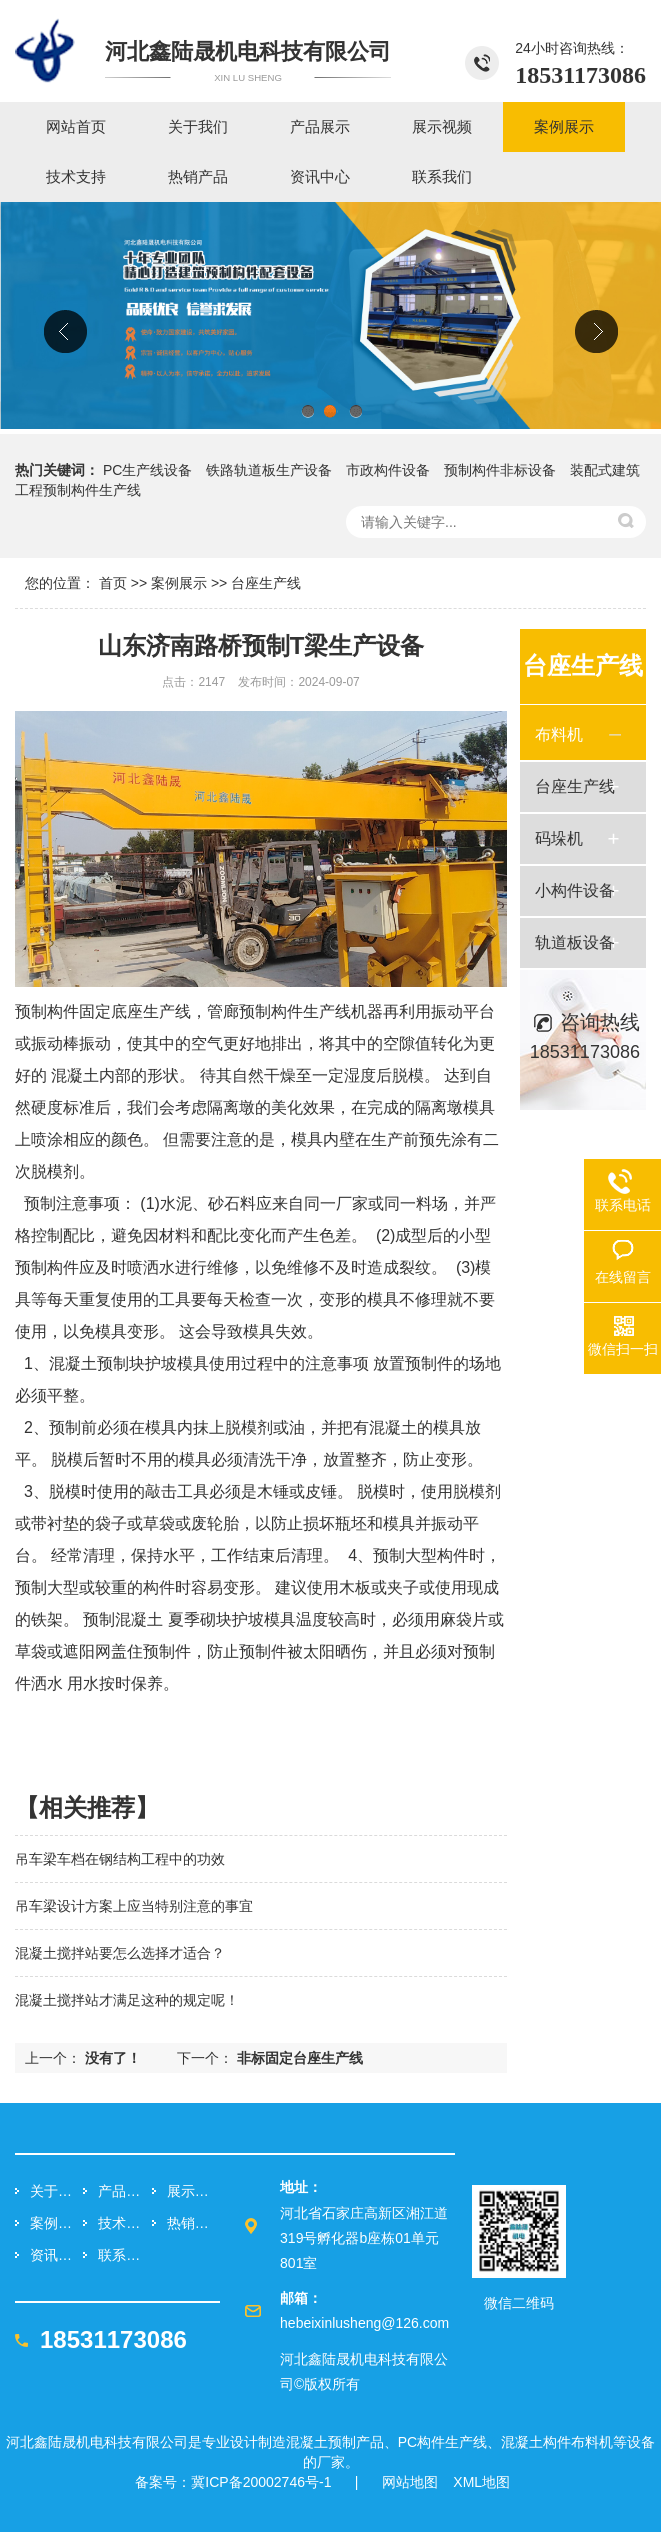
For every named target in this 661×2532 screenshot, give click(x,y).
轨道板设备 (575, 942)
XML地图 (481, 2482)
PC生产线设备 (147, 470)
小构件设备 (575, 890)
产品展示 (124, 2191)
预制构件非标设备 (500, 470)
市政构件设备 (388, 470)
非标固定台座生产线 (300, 2058)
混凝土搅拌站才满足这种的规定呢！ (127, 2000)
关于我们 (56, 2191)
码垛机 (559, 838)
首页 (113, 583)
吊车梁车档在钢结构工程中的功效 (120, 1859)
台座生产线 (266, 583)
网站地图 (410, 2482)
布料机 (559, 734)
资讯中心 (56, 2255)
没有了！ (113, 2058)
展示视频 (193, 2191)
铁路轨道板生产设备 (269, 470)
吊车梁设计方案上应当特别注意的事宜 (134, 1906)
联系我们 (124, 2255)
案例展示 (179, 583)
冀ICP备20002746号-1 (261, 2482)
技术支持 (124, 2223)
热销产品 (193, 2223)
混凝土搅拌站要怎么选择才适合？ (120, 1953)
